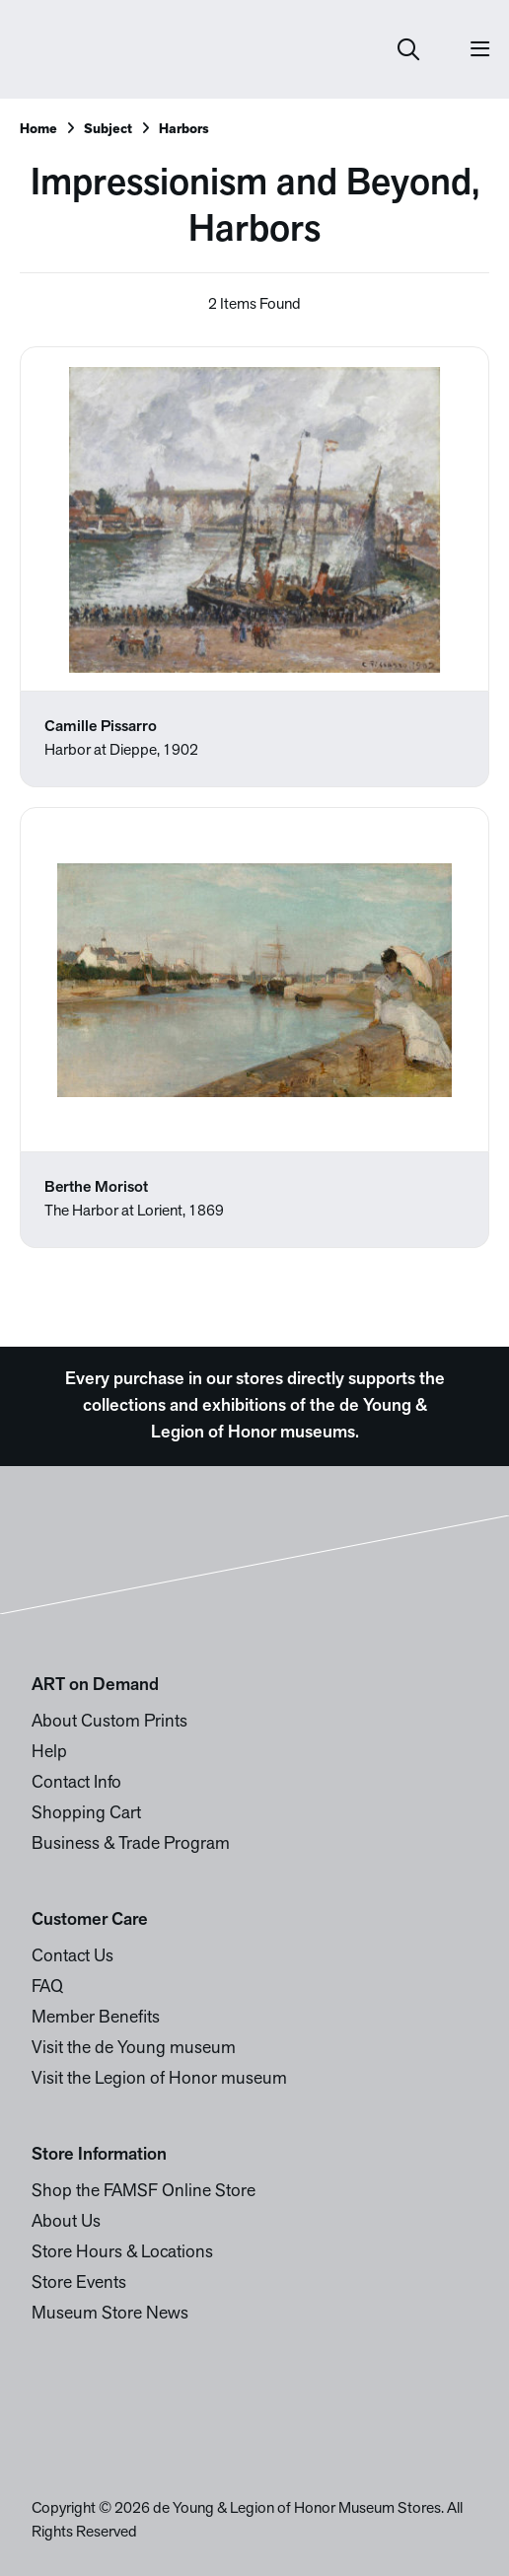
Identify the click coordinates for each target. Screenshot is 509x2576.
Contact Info (76, 1783)
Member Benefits (96, 2018)
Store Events (79, 2283)
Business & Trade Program (131, 1844)
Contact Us (72, 1957)
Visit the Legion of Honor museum (159, 2079)
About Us (66, 2222)
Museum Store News (110, 2314)
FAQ (47, 1987)
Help (49, 1752)
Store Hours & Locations (122, 2253)
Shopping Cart (86, 1813)
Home (38, 129)
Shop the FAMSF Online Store (143, 2191)
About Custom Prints (109, 1722)
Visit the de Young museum (134, 2048)
